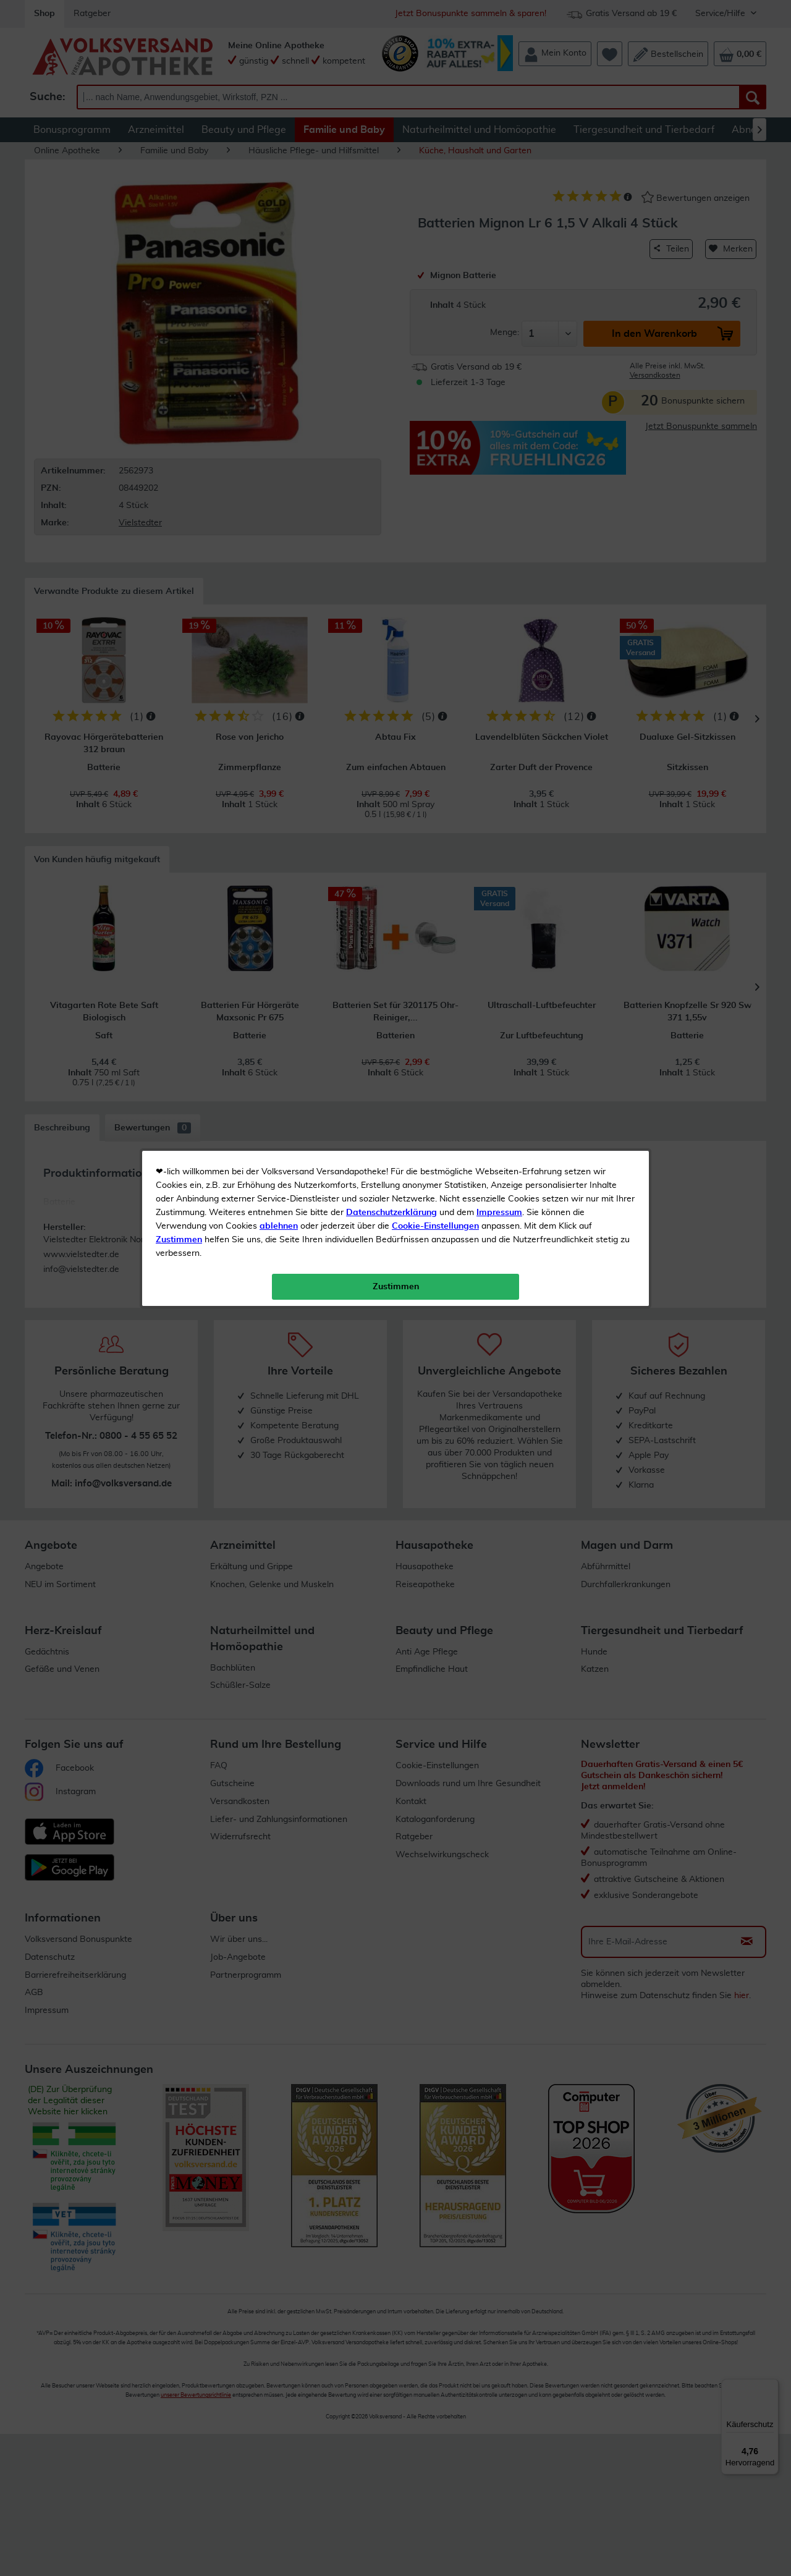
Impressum (499, 277)
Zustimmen (179, 304)
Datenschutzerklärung (391, 277)
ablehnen (279, 291)
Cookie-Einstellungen (435, 291)
